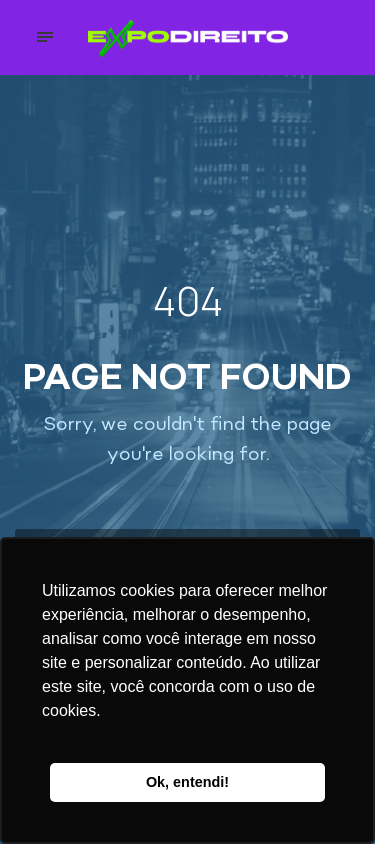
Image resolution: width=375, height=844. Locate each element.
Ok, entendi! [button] (187, 782)
